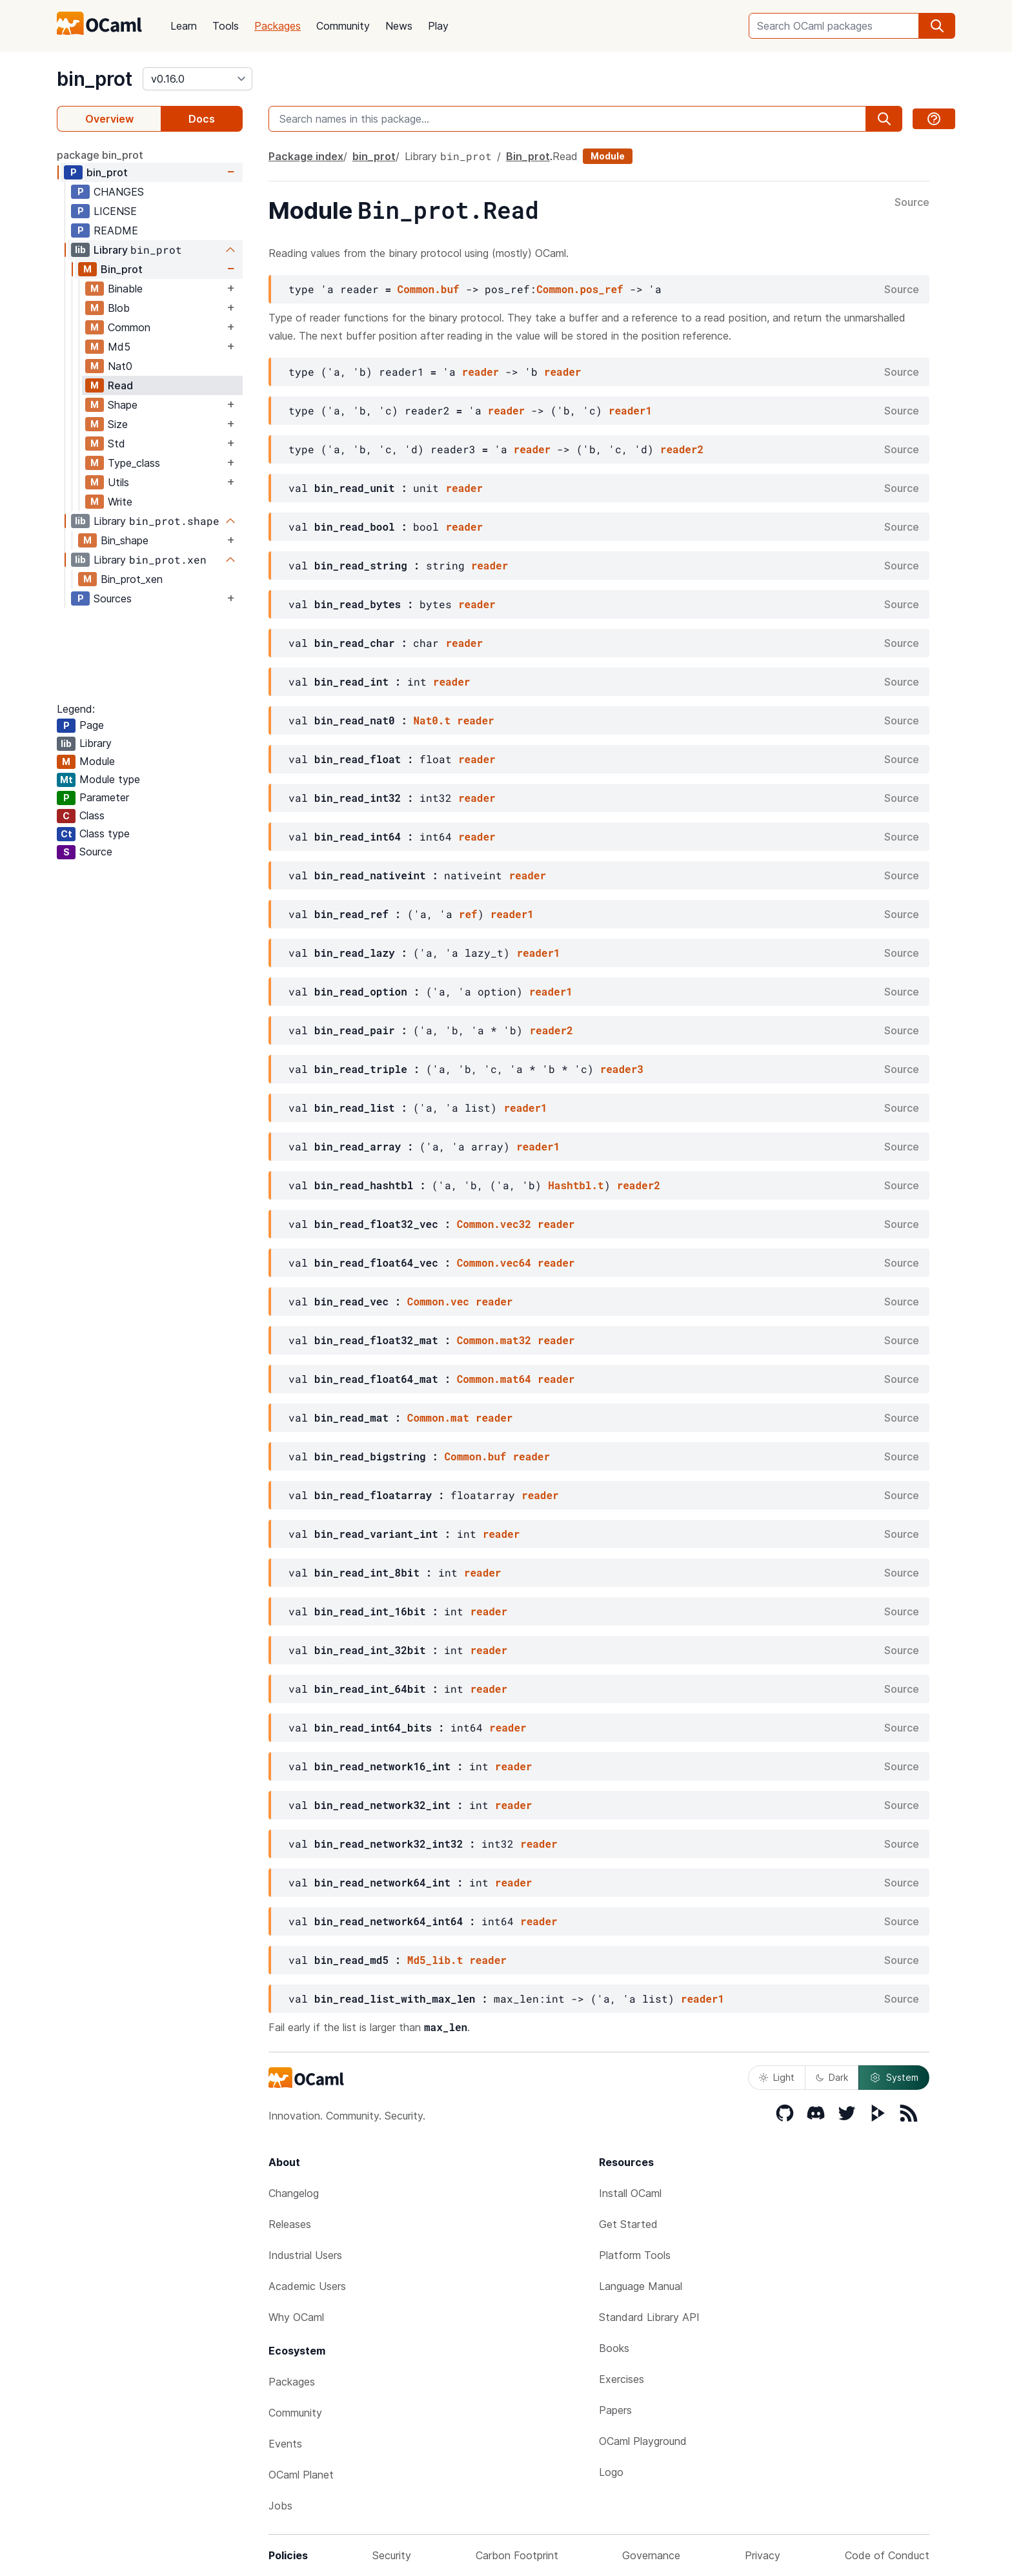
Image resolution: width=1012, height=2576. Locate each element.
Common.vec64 (494, 1262)
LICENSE (115, 211)
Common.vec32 (494, 1224)
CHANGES (119, 191)
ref (468, 914)
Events (285, 2443)
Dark (832, 2077)
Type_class (134, 462)
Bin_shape (124, 540)
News (398, 25)
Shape (122, 404)
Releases (289, 2224)
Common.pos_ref (579, 289)
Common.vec (438, 1301)
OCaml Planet (301, 2474)
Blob (119, 308)
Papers (615, 2410)
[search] (937, 26)
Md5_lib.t (435, 1960)
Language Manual (640, 2286)
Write (120, 501)
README (116, 230)
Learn (183, 25)
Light (776, 2077)
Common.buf (429, 289)
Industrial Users (305, 2255)
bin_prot (94, 78)
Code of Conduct (887, 2555)
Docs (201, 118)
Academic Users (307, 2286)
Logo (611, 2472)
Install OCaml (630, 2193)
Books (614, 2348)
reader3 (621, 1069)
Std (116, 443)
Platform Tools (635, 2255)
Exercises (621, 2379)
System (893, 2077)
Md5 (119, 346)
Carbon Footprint (517, 2555)
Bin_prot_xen (132, 579)
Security (391, 2555)
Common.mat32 (494, 1340)
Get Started (628, 2224)
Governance (651, 2555)
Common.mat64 (494, 1378)
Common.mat (438, 1417)
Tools (225, 25)
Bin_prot (122, 269)
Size (118, 424)
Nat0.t (431, 720)
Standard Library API (649, 2317)
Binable (125, 288)
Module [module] (608, 155)
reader (481, 371)
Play (438, 25)
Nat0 (120, 366)
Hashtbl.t (575, 1185)
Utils (118, 482)
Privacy (762, 2555)
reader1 (630, 410)
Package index (305, 156)
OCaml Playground (643, 2441)
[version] (197, 78)
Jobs (280, 2505)
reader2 (681, 449)
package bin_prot (100, 154)
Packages (277, 25)
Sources (113, 598)
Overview (109, 118)
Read (120, 385)
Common (129, 327)
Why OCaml (296, 2317)
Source (912, 203)
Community (343, 25)
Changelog (293, 2193)
